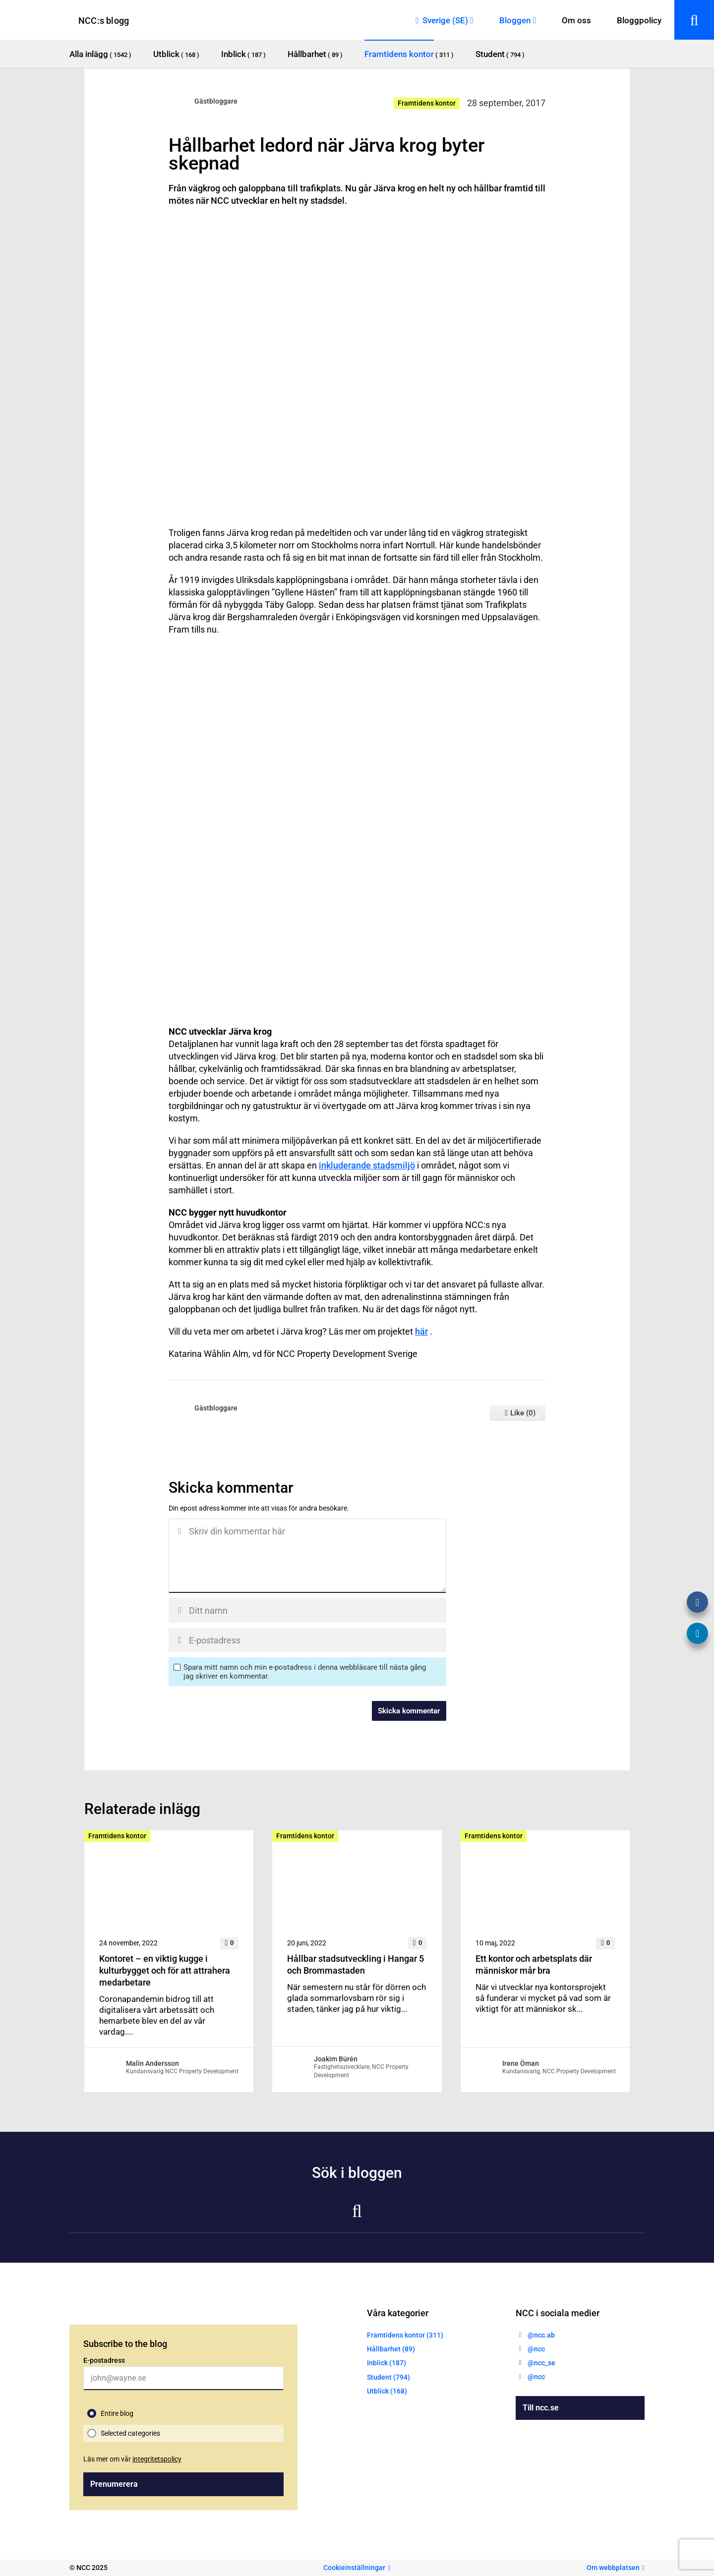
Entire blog (117, 2413)
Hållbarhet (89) (391, 2349)
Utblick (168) (387, 2391)
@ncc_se (541, 2363)
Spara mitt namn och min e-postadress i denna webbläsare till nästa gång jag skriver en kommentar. (304, 1672)
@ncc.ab (541, 2335)
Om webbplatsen (613, 2568)
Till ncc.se (541, 2407)
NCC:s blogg (103, 20)
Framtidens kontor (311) (405, 2335)
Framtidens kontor (427, 103)
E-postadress (104, 2360)
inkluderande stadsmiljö (367, 1165)
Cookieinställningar (354, 2568)
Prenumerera (114, 2484)
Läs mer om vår (132, 2459)
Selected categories (130, 2433)
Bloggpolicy (639, 20)
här (421, 1331)
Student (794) (388, 2377)
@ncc (536, 2349)
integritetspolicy (156, 2459)
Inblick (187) (386, 2363)
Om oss (576, 20)
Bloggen (515, 20)
